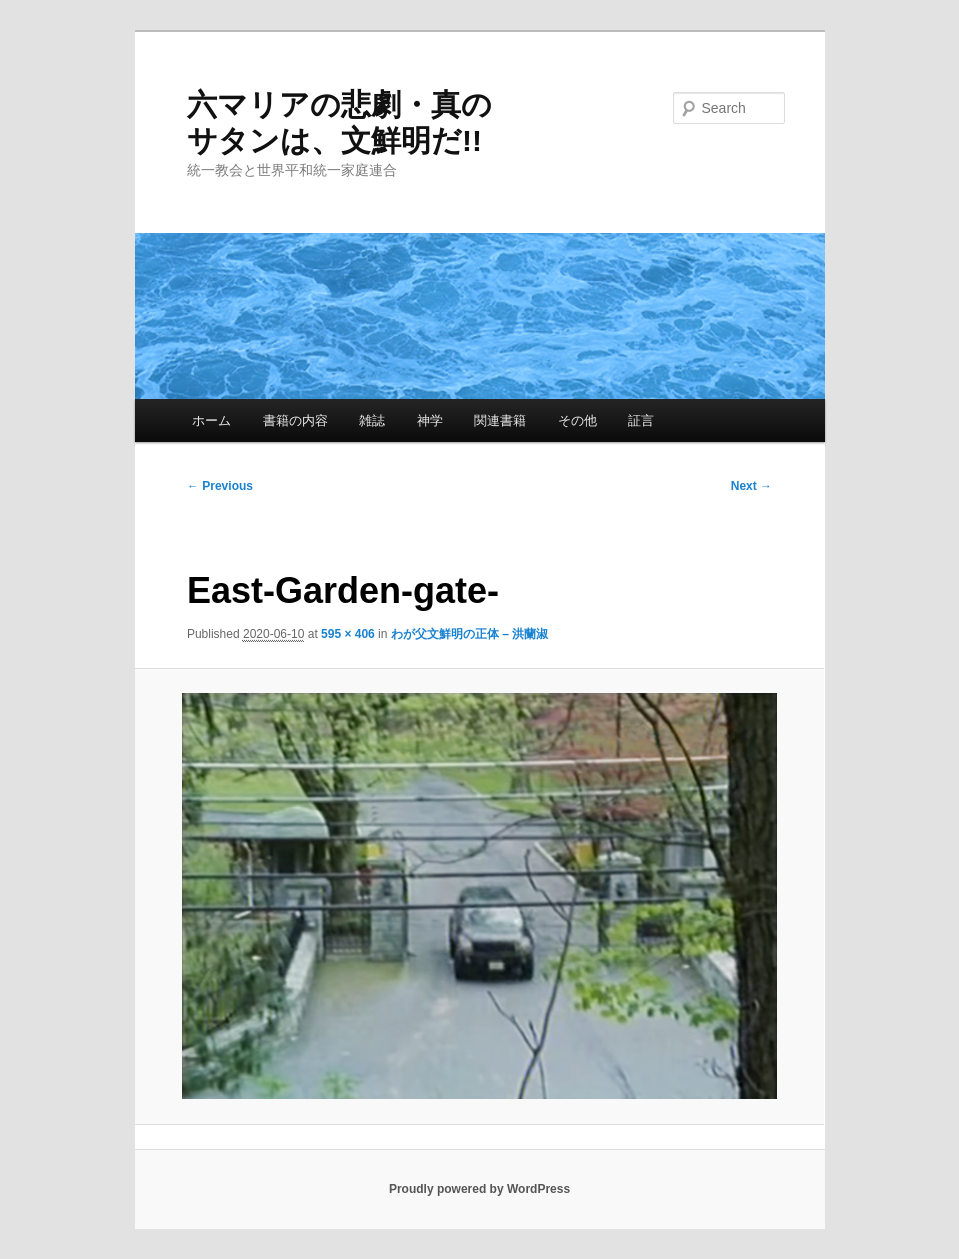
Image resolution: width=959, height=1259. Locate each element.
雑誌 (372, 420)
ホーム (211, 420)
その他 (577, 420)
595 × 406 (348, 634)
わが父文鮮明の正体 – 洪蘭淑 (469, 634)
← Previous (220, 486)
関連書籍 (500, 420)
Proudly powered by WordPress (479, 1189)
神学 (430, 420)
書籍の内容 (295, 420)
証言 (641, 420)
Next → (751, 486)
